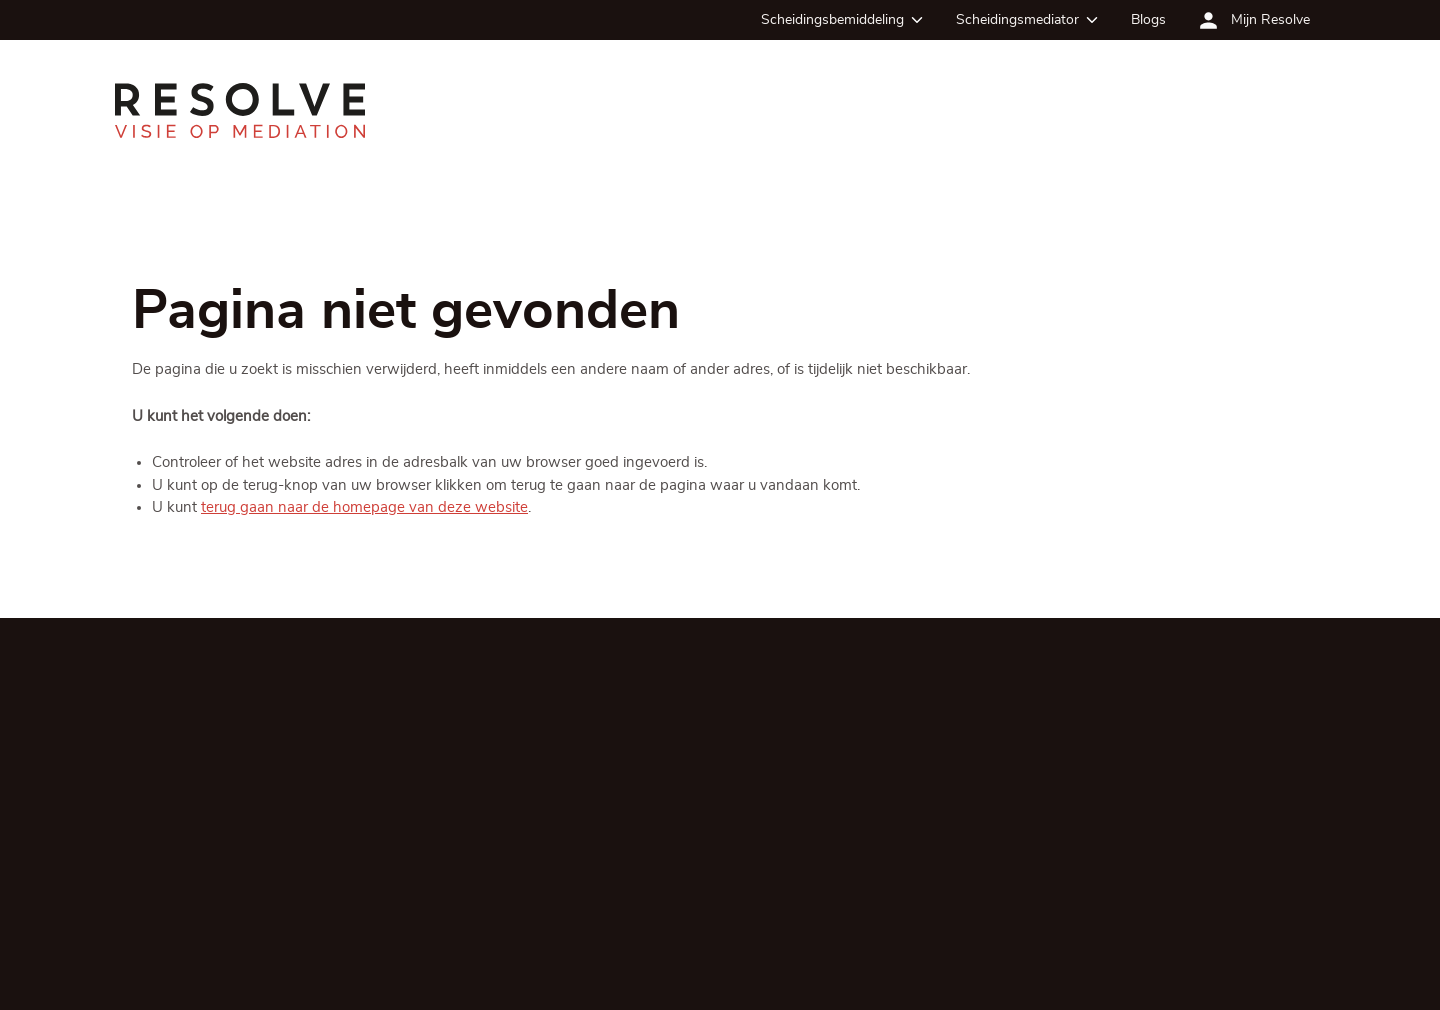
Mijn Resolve (1270, 20)
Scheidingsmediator (1017, 20)
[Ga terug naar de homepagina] (240, 110)
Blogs (1148, 20)
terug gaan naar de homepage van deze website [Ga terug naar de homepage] (364, 508)
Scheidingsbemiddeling (832, 20)
